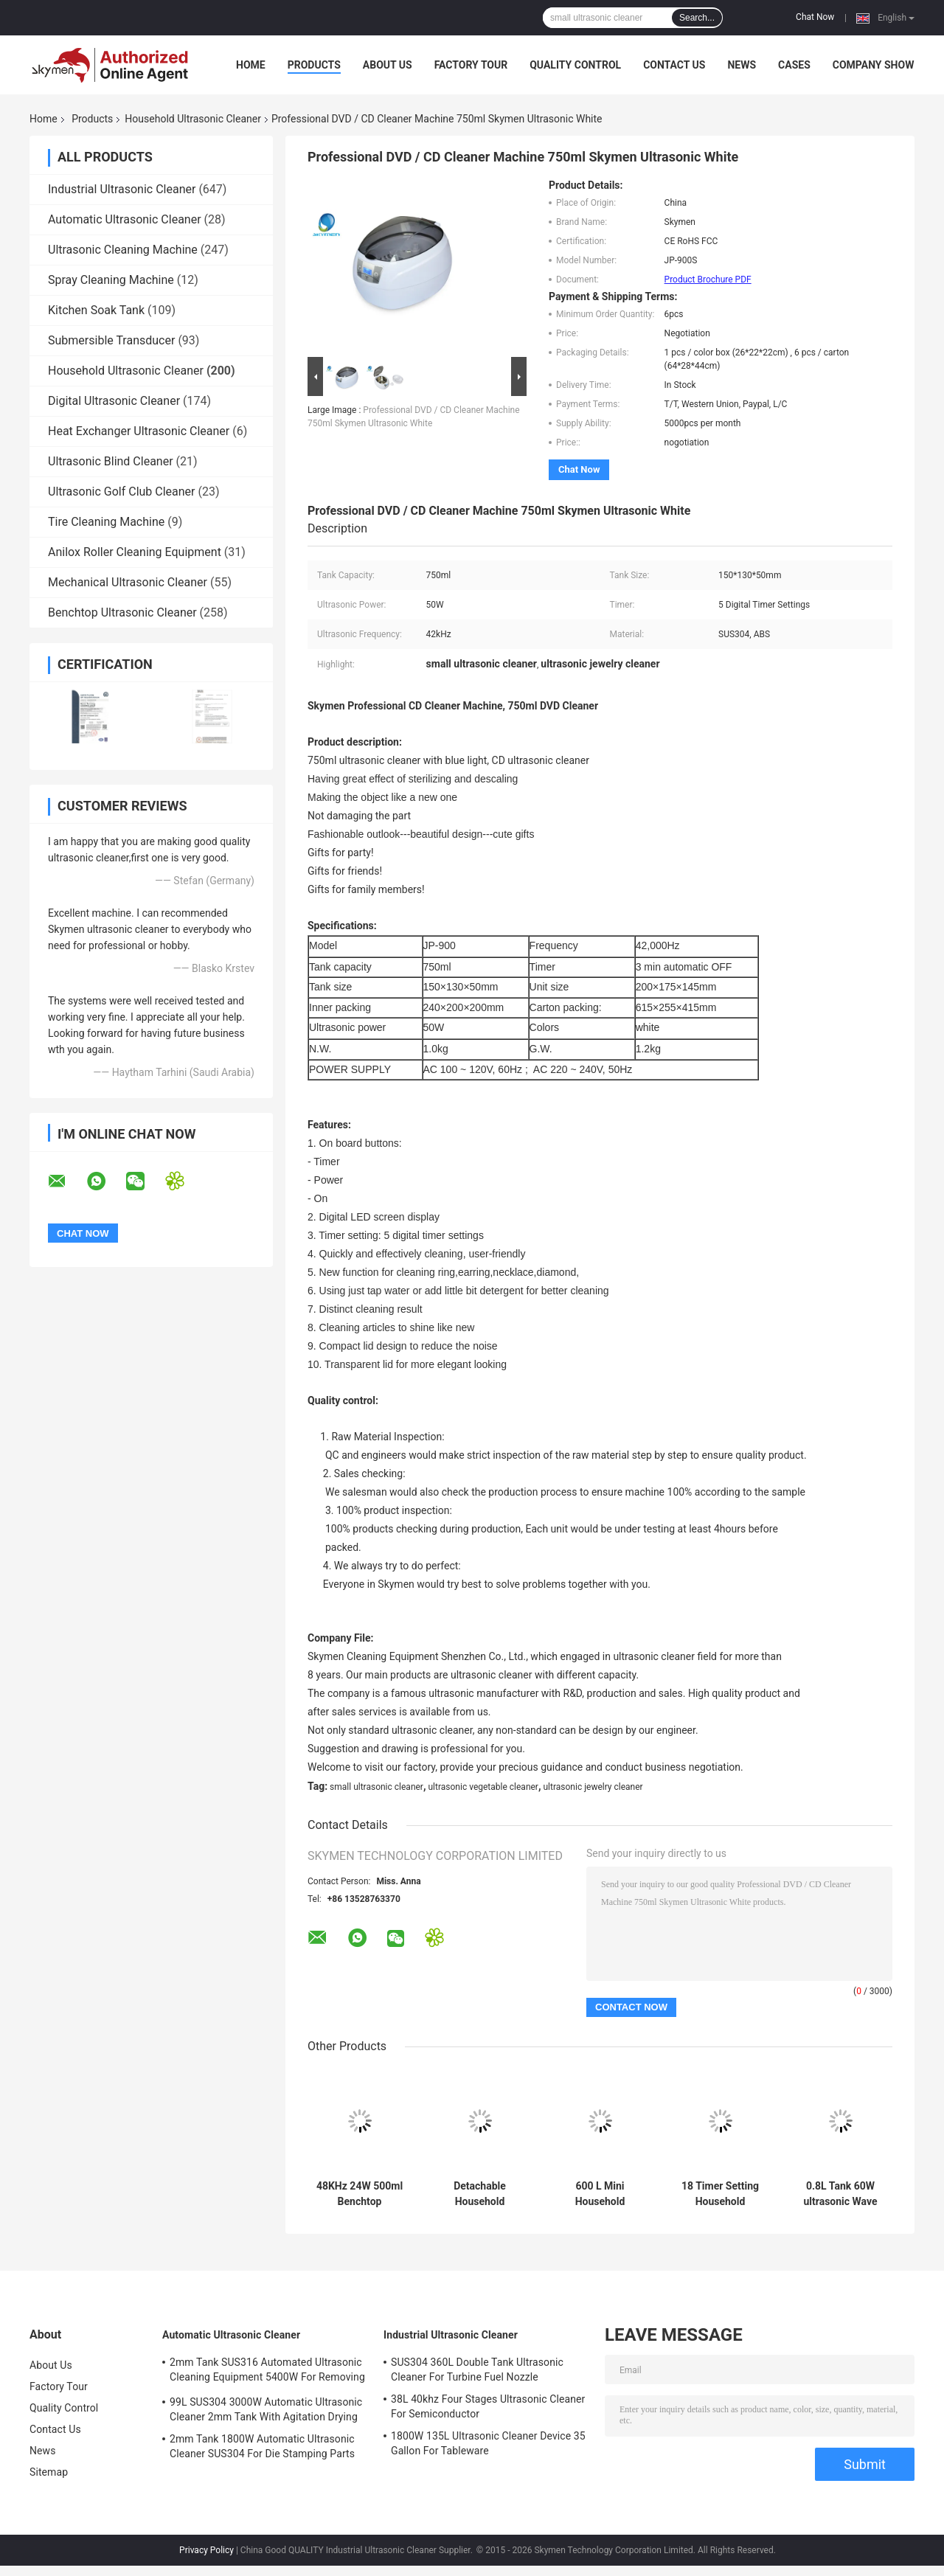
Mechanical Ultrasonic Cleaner (127, 582)
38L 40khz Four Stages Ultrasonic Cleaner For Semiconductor (488, 2406)
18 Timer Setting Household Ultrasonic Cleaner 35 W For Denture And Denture (720, 2194)
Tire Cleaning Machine (106, 522)
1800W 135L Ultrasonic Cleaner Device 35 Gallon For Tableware (488, 2443)
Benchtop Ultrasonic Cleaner (122, 612)
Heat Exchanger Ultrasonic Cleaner (138, 431)
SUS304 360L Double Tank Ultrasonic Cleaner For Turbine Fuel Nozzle (477, 2369)
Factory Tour (471, 65)
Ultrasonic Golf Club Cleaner (121, 492)
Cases (794, 65)
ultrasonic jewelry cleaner (592, 1787)
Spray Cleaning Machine (111, 280)
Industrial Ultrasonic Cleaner (121, 189)
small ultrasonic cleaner (376, 1787)
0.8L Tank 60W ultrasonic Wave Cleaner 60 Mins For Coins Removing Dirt (840, 2194)
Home (251, 65)
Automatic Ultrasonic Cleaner (124, 219)
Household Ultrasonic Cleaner (193, 119)
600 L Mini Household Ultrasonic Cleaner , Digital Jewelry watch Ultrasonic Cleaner (600, 2194)
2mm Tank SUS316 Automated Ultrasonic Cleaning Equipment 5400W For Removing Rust (267, 2371)
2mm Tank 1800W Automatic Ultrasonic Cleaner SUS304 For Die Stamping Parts (262, 2446)
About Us (387, 65)
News (741, 65)
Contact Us (674, 65)
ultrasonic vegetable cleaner (483, 1787)
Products (314, 65)
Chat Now (815, 17)
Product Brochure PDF (708, 279)
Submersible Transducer (111, 340)
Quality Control (575, 65)
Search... (697, 18)
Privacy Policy (206, 2550)
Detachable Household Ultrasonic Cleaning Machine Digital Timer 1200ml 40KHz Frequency (479, 2194)
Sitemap (49, 2472)
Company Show (873, 65)
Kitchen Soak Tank (96, 310)
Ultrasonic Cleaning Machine (123, 250)
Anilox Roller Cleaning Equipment (134, 552)
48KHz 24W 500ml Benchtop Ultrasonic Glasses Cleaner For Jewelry (359, 2194)
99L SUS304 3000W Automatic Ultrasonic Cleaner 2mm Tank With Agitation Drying (266, 2409)
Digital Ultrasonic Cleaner (114, 401)
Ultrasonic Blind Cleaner (110, 461)
